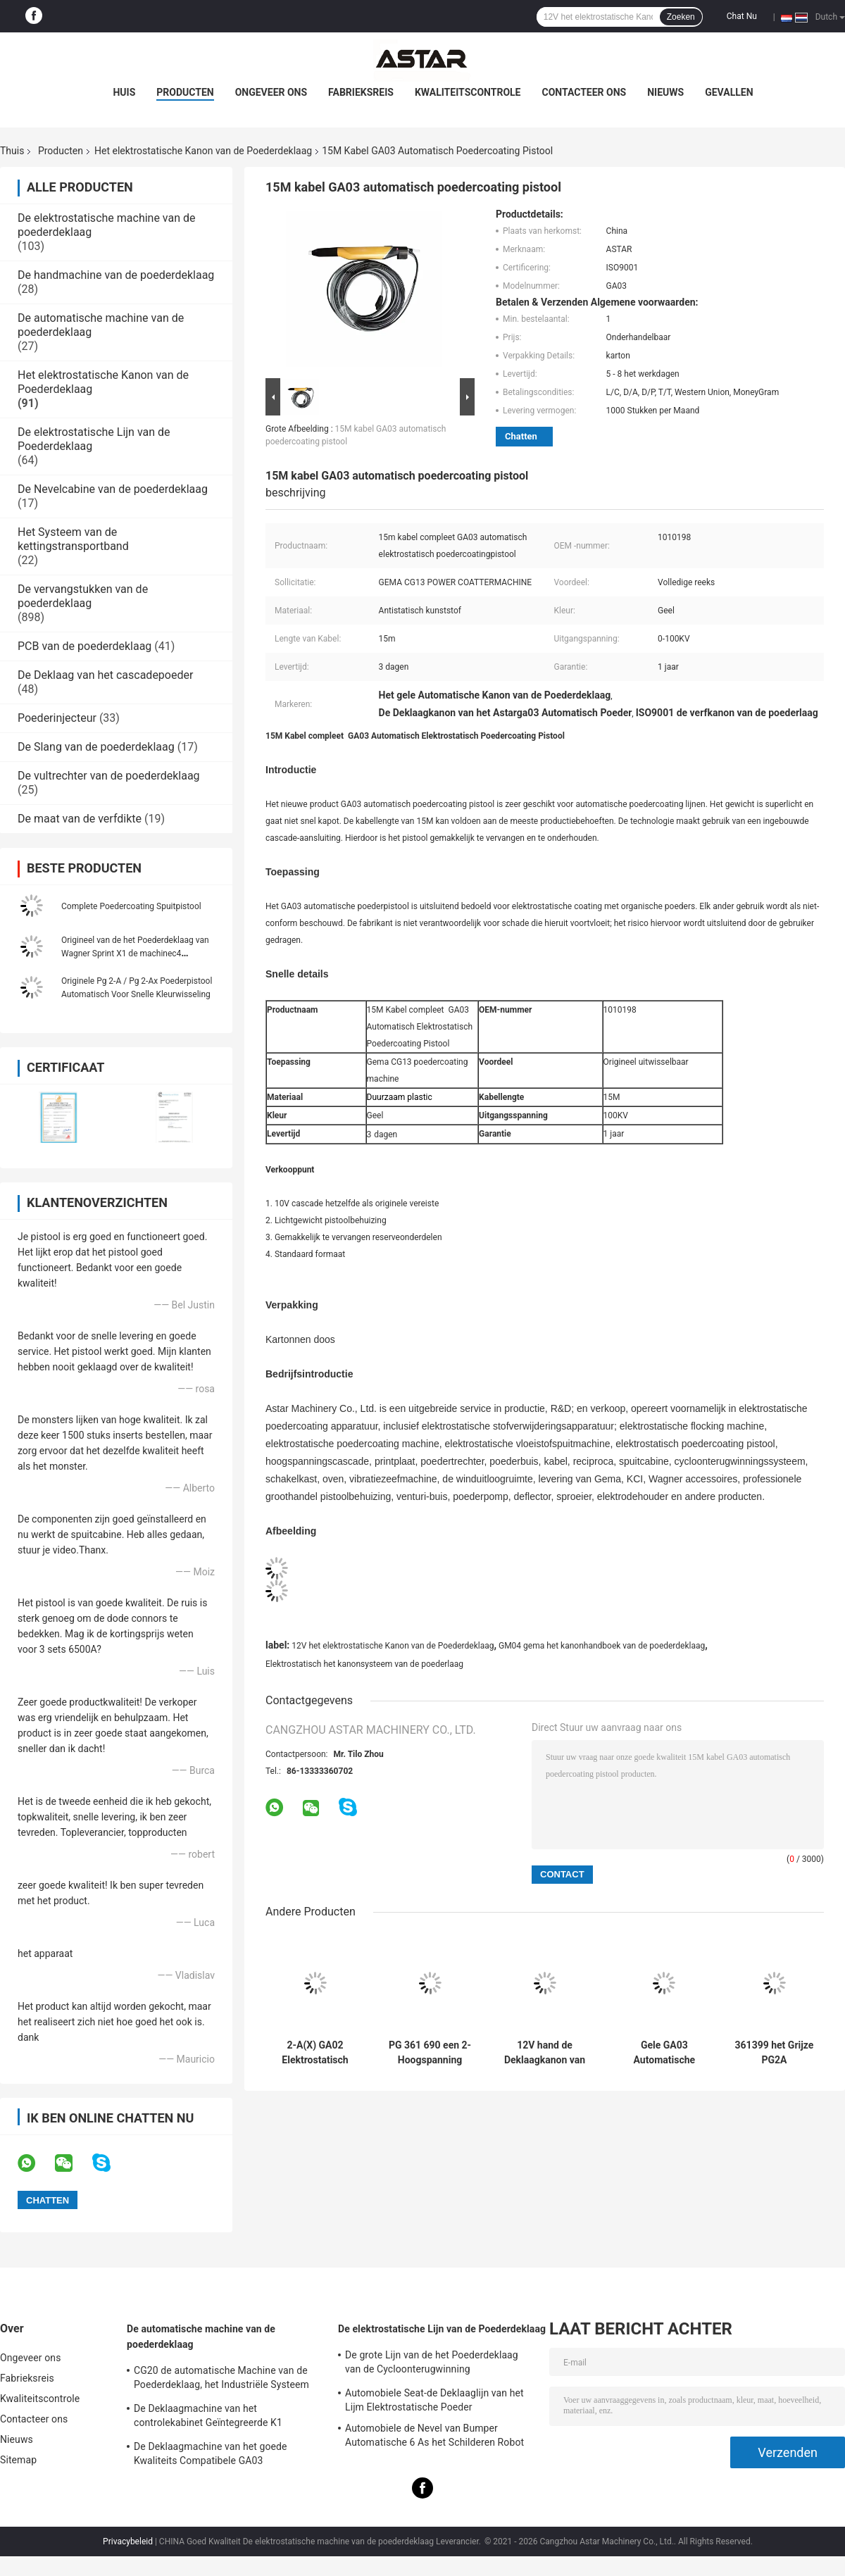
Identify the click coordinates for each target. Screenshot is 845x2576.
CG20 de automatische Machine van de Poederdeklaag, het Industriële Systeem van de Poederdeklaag (221, 2379)
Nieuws (665, 92)
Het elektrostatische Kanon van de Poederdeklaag (203, 150)
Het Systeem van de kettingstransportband (73, 539)
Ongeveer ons (271, 92)
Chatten (521, 436)
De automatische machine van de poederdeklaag (201, 2336)
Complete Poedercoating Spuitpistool (131, 906)
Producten (184, 92)
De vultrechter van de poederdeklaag (109, 775)
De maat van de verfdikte (80, 818)
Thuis (12, 150)
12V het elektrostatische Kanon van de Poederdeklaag (393, 1646)
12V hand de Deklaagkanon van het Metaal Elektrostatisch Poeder (544, 2052)
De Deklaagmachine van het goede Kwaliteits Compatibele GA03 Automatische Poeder (210, 2455)
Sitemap (18, 2459)
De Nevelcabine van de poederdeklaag (113, 489)
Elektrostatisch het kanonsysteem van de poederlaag (364, 1664)
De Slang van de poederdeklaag (96, 747)
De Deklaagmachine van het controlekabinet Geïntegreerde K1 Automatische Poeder (208, 2417)
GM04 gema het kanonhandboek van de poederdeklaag (602, 1646)
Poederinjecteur (57, 718)
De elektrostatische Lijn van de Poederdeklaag (442, 2328)
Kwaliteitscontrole (468, 92)
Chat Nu (742, 16)
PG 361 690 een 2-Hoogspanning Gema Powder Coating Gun (430, 2052)
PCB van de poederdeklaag (84, 646)
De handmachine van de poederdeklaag (116, 275)
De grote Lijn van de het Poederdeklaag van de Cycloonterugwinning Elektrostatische (431, 2364)
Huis (124, 92)
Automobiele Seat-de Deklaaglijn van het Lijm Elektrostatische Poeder (434, 2400)
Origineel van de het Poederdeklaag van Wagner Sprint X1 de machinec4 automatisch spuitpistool (135, 953)
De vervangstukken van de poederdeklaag (83, 596)
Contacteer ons (584, 92)
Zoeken (681, 17)
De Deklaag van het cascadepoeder (105, 675)
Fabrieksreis (361, 92)
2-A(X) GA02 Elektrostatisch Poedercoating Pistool (315, 2052)
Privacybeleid (128, 2541)
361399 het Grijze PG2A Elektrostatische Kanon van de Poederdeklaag (774, 2052)
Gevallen (729, 92)
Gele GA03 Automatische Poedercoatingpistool (664, 2052)
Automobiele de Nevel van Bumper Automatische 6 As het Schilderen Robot (434, 2435)
